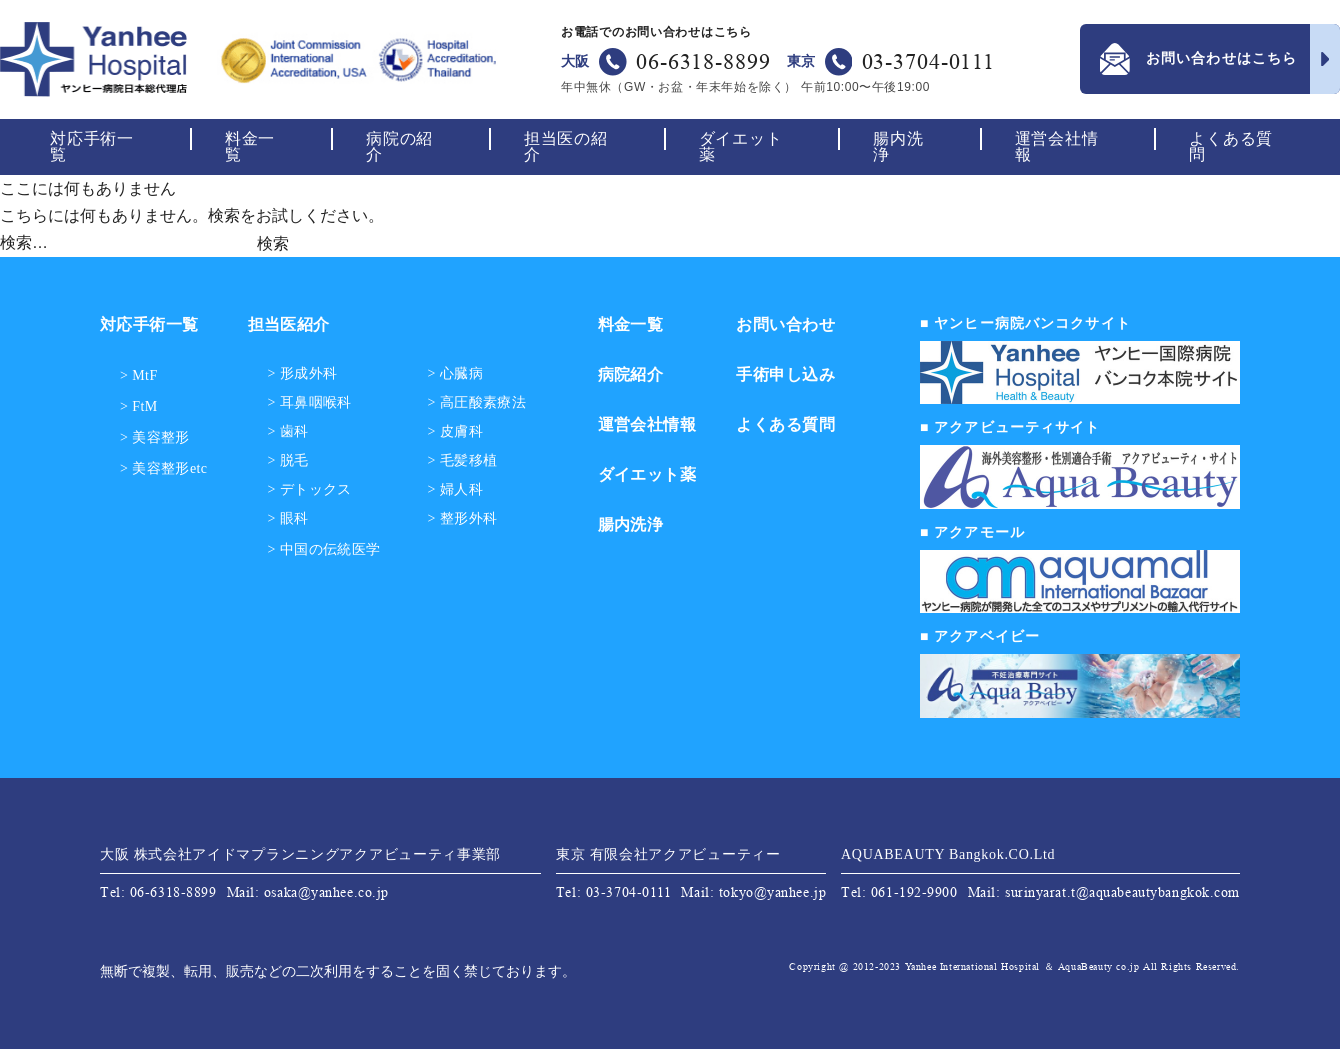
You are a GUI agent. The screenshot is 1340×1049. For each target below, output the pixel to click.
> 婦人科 (456, 490)
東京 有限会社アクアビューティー (668, 854)
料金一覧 (250, 146)
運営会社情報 (1057, 146)
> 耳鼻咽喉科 (310, 403)
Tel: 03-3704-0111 (614, 892)
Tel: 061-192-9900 (899, 892)
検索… (24, 242)
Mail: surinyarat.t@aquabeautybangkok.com (1104, 892)
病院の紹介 (399, 146)
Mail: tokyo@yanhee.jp (753, 892)
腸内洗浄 (898, 146)
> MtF (139, 375)
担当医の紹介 (566, 146)
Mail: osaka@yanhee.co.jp (308, 892)
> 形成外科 (303, 374)
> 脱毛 (288, 461)
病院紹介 (631, 374)
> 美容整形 (155, 437)
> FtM (139, 406)
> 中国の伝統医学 (324, 549)
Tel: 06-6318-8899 (158, 892)
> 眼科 (288, 519)
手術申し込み (785, 374)
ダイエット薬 (741, 146)
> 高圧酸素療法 (477, 403)
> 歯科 (288, 432)
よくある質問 (1231, 146)
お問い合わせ (785, 324)
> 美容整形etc (164, 468)
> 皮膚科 (456, 432)
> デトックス (310, 490)
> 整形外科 (463, 519)
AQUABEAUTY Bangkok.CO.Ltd (948, 854)
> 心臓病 (456, 374)
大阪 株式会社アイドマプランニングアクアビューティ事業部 (300, 854)
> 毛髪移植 (463, 461)
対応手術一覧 (92, 146)
